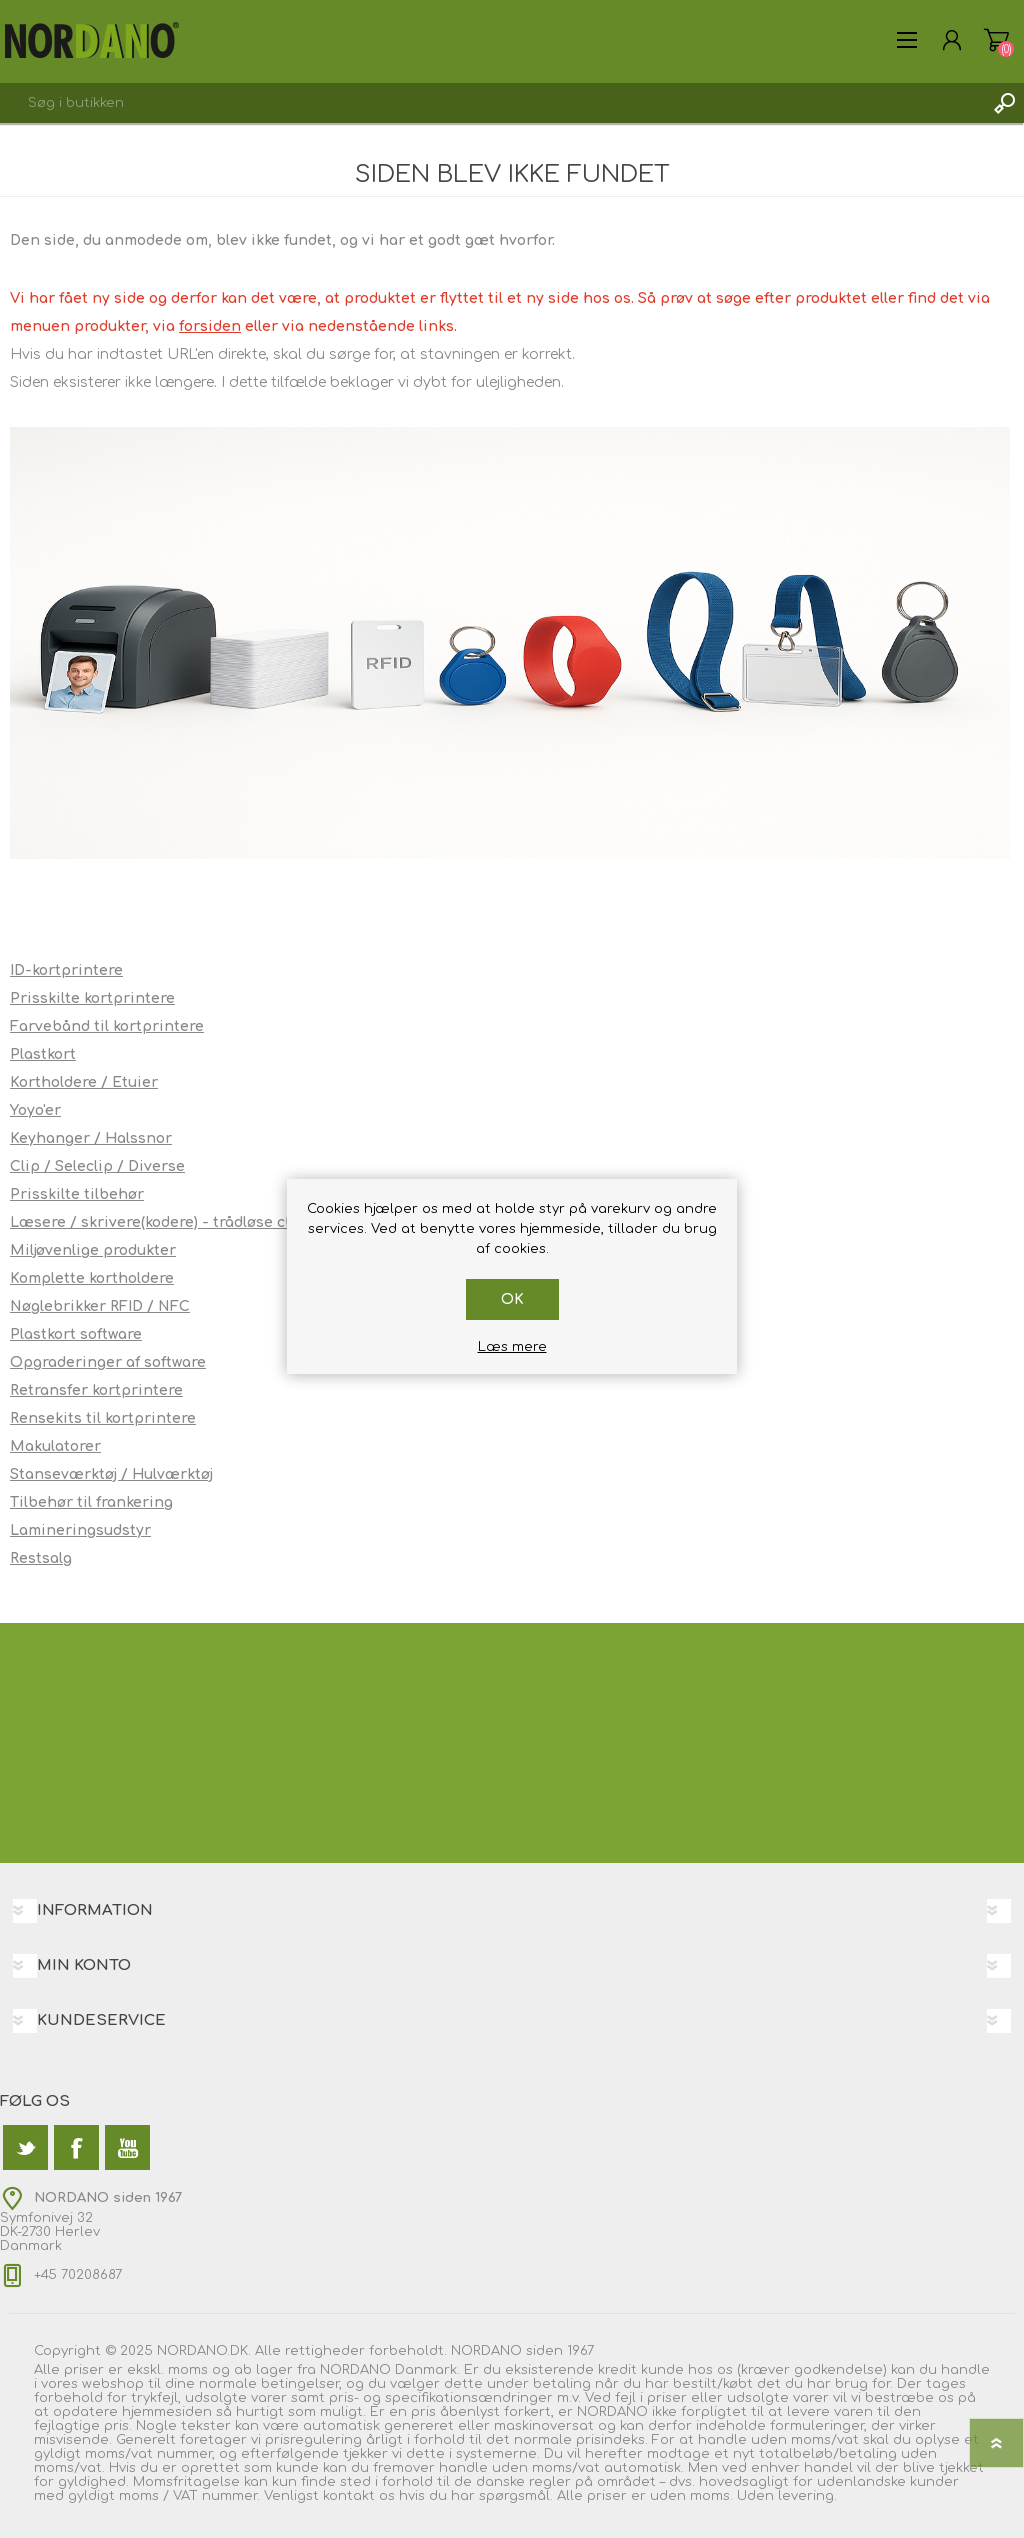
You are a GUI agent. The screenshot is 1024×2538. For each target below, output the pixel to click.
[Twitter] (25, 2147)
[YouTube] (127, 2147)
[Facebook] (76, 2147)
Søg (1004, 103)
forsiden (210, 326)
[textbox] (492, 103)
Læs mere (512, 1347)
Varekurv (996, 40)
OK (512, 1299)
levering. (807, 2496)
